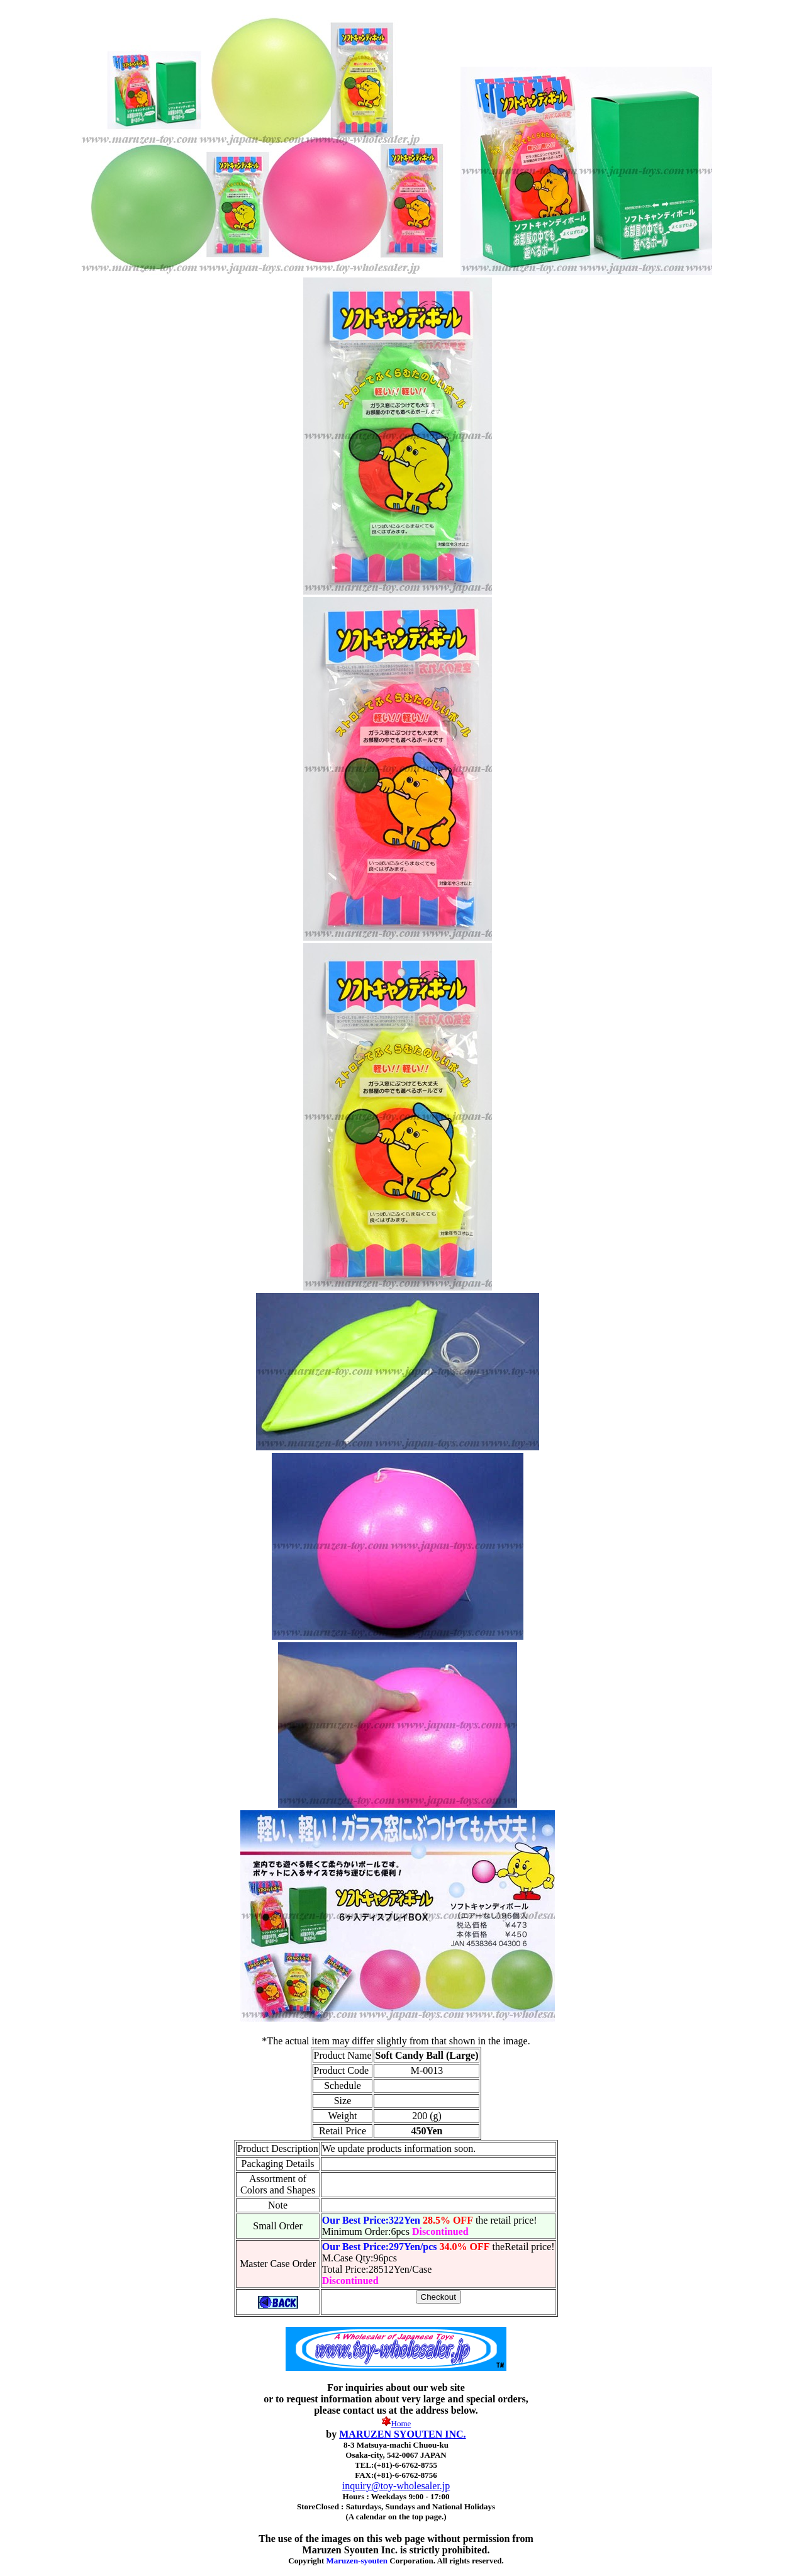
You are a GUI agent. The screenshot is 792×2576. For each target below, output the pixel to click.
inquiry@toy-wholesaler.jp (396, 2485)
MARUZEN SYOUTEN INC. (402, 2434)
